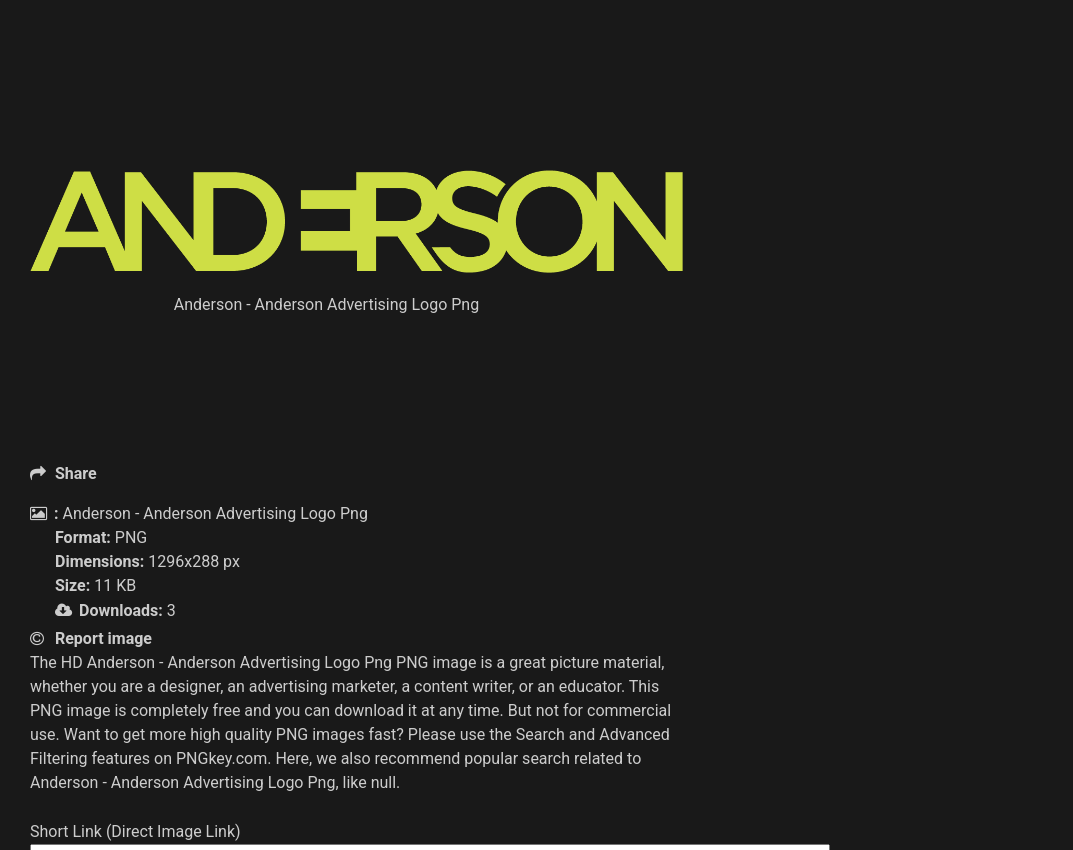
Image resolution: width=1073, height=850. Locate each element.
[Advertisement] (394, 120)
